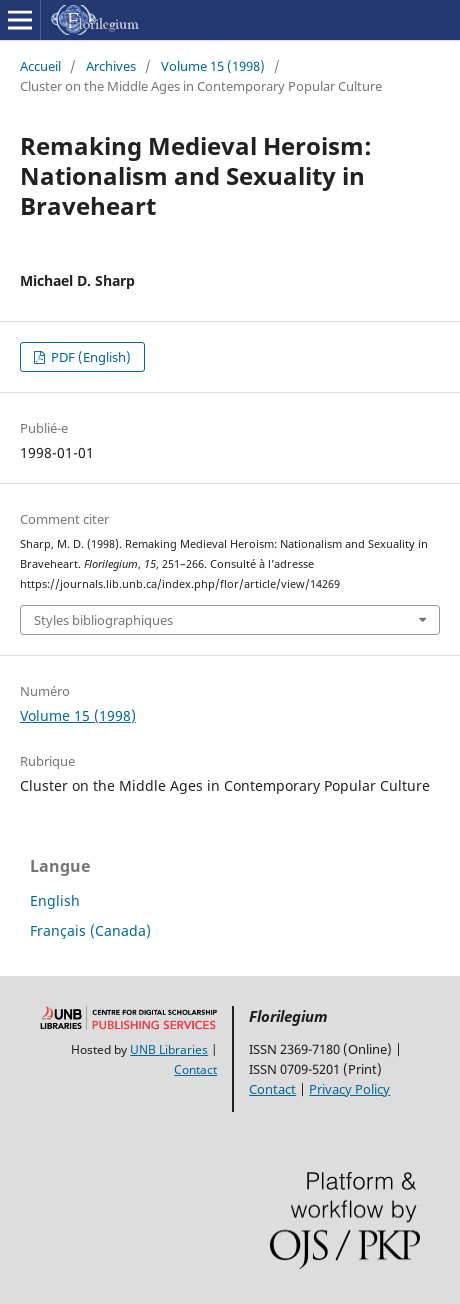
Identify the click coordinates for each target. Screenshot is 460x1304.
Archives (111, 66)
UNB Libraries (169, 1049)
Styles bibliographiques (103, 620)
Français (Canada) (90, 930)
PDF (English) (89, 357)
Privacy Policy (349, 1089)
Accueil (40, 66)
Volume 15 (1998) (213, 66)
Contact (195, 1069)
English (55, 900)
